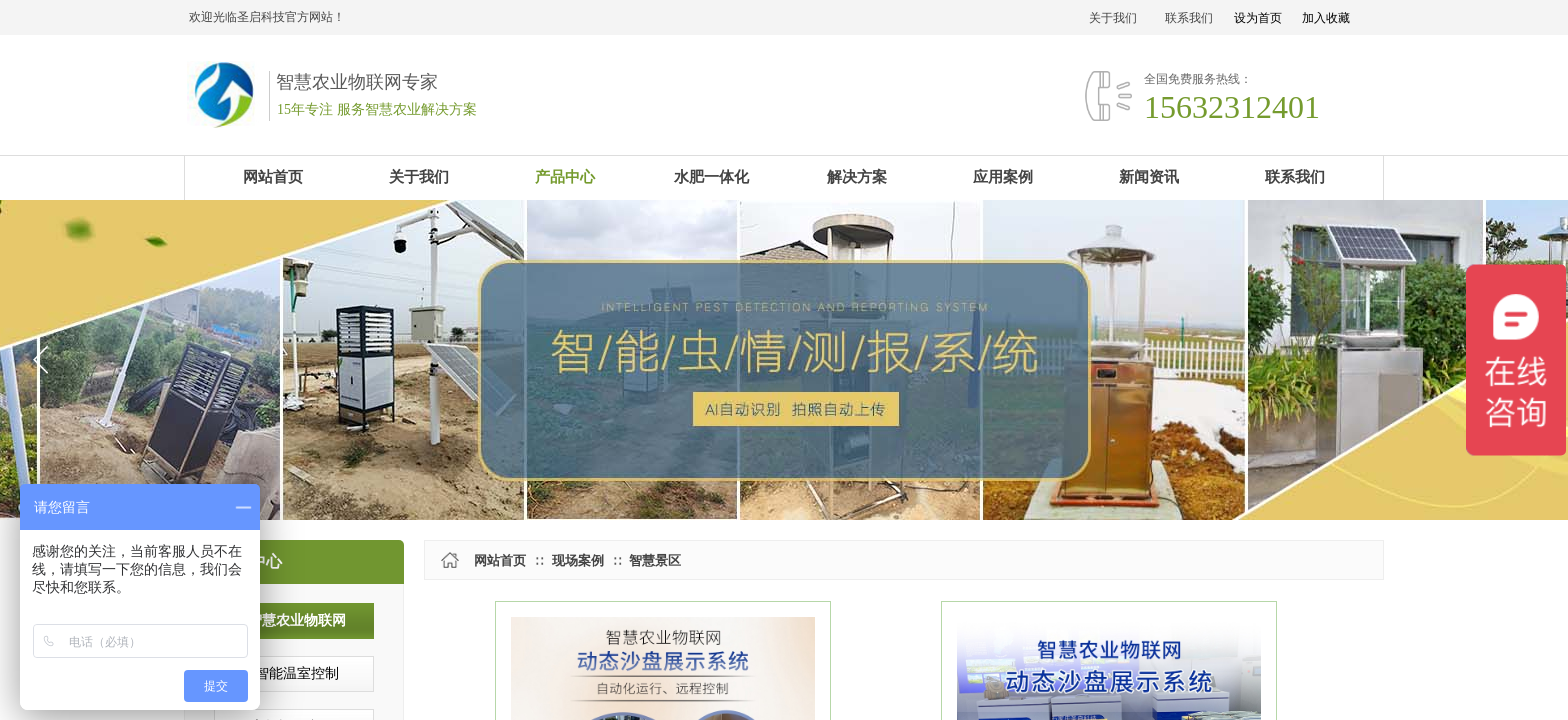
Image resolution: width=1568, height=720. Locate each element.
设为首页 (1258, 18)
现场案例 (578, 560)
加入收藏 (1326, 18)
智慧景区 (655, 560)
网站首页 (500, 560)
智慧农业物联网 (297, 620)
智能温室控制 (297, 673)
